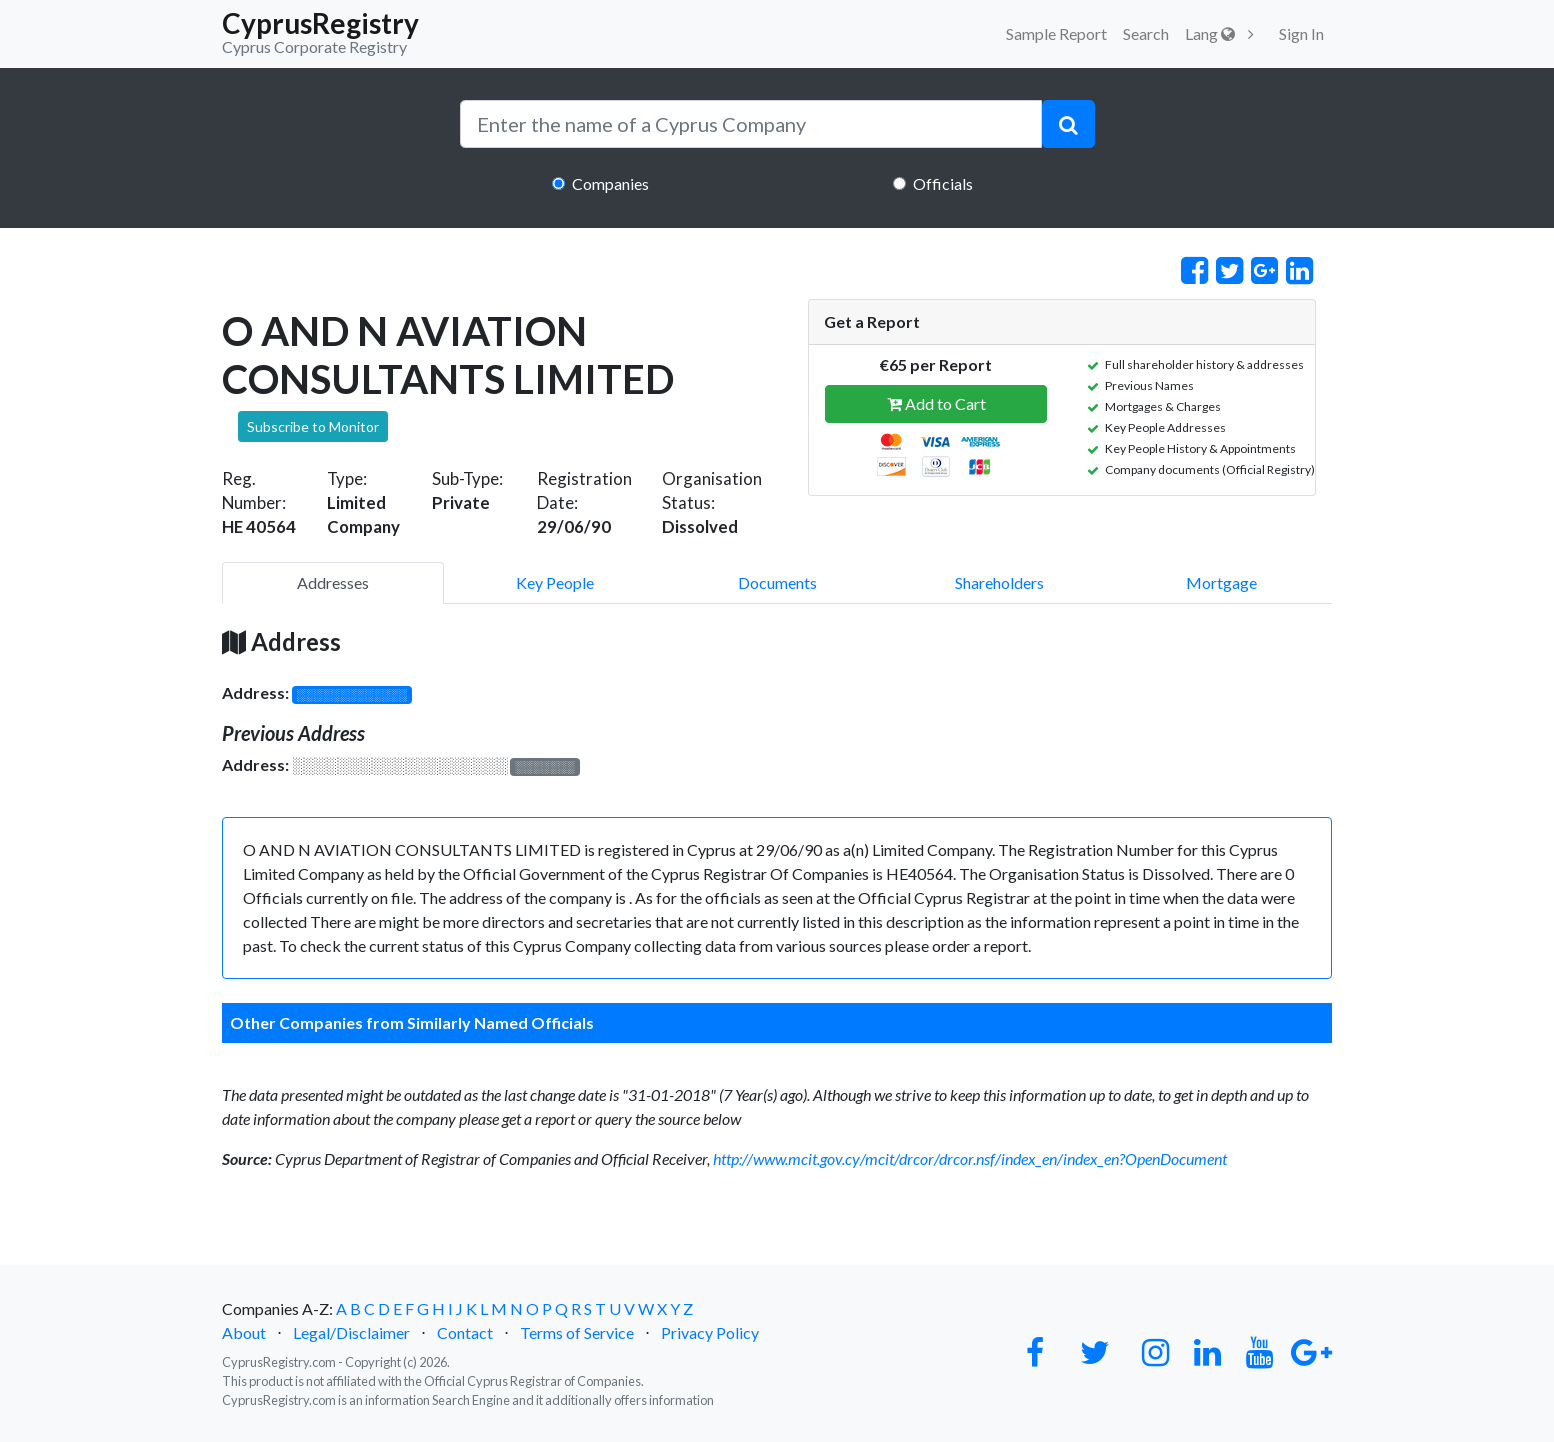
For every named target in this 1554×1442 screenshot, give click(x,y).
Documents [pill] (777, 582)
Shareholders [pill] (999, 582)
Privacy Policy (710, 1332)
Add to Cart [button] (936, 403)
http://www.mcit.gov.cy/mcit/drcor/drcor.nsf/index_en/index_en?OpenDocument (970, 1158)
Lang (1210, 33)
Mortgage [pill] (1221, 582)
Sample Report (1056, 33)
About (244, 1332)
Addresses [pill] (333, 582)
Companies (610, 183)
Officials (943, 183)
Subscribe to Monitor (313, 426)
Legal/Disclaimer (351, 1332)
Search (1146, 33)
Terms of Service (577, 1332)
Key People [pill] (555, 582)
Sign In (1301, 33)
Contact (465, 1332)
